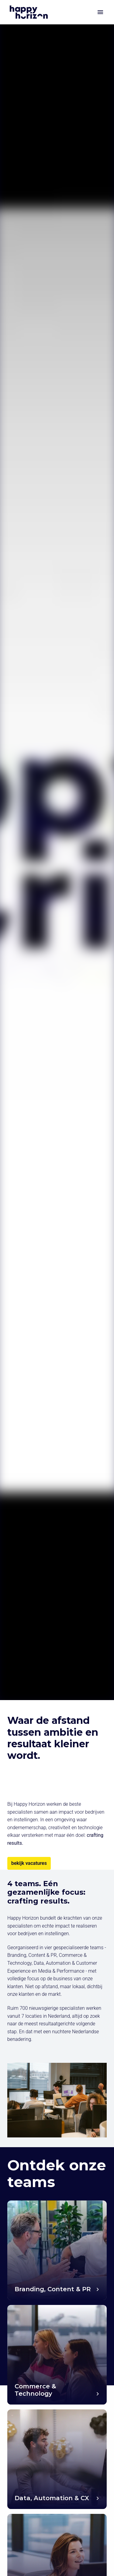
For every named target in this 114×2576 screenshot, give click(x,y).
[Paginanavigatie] (100, 12)
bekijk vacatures (29, 1863)
